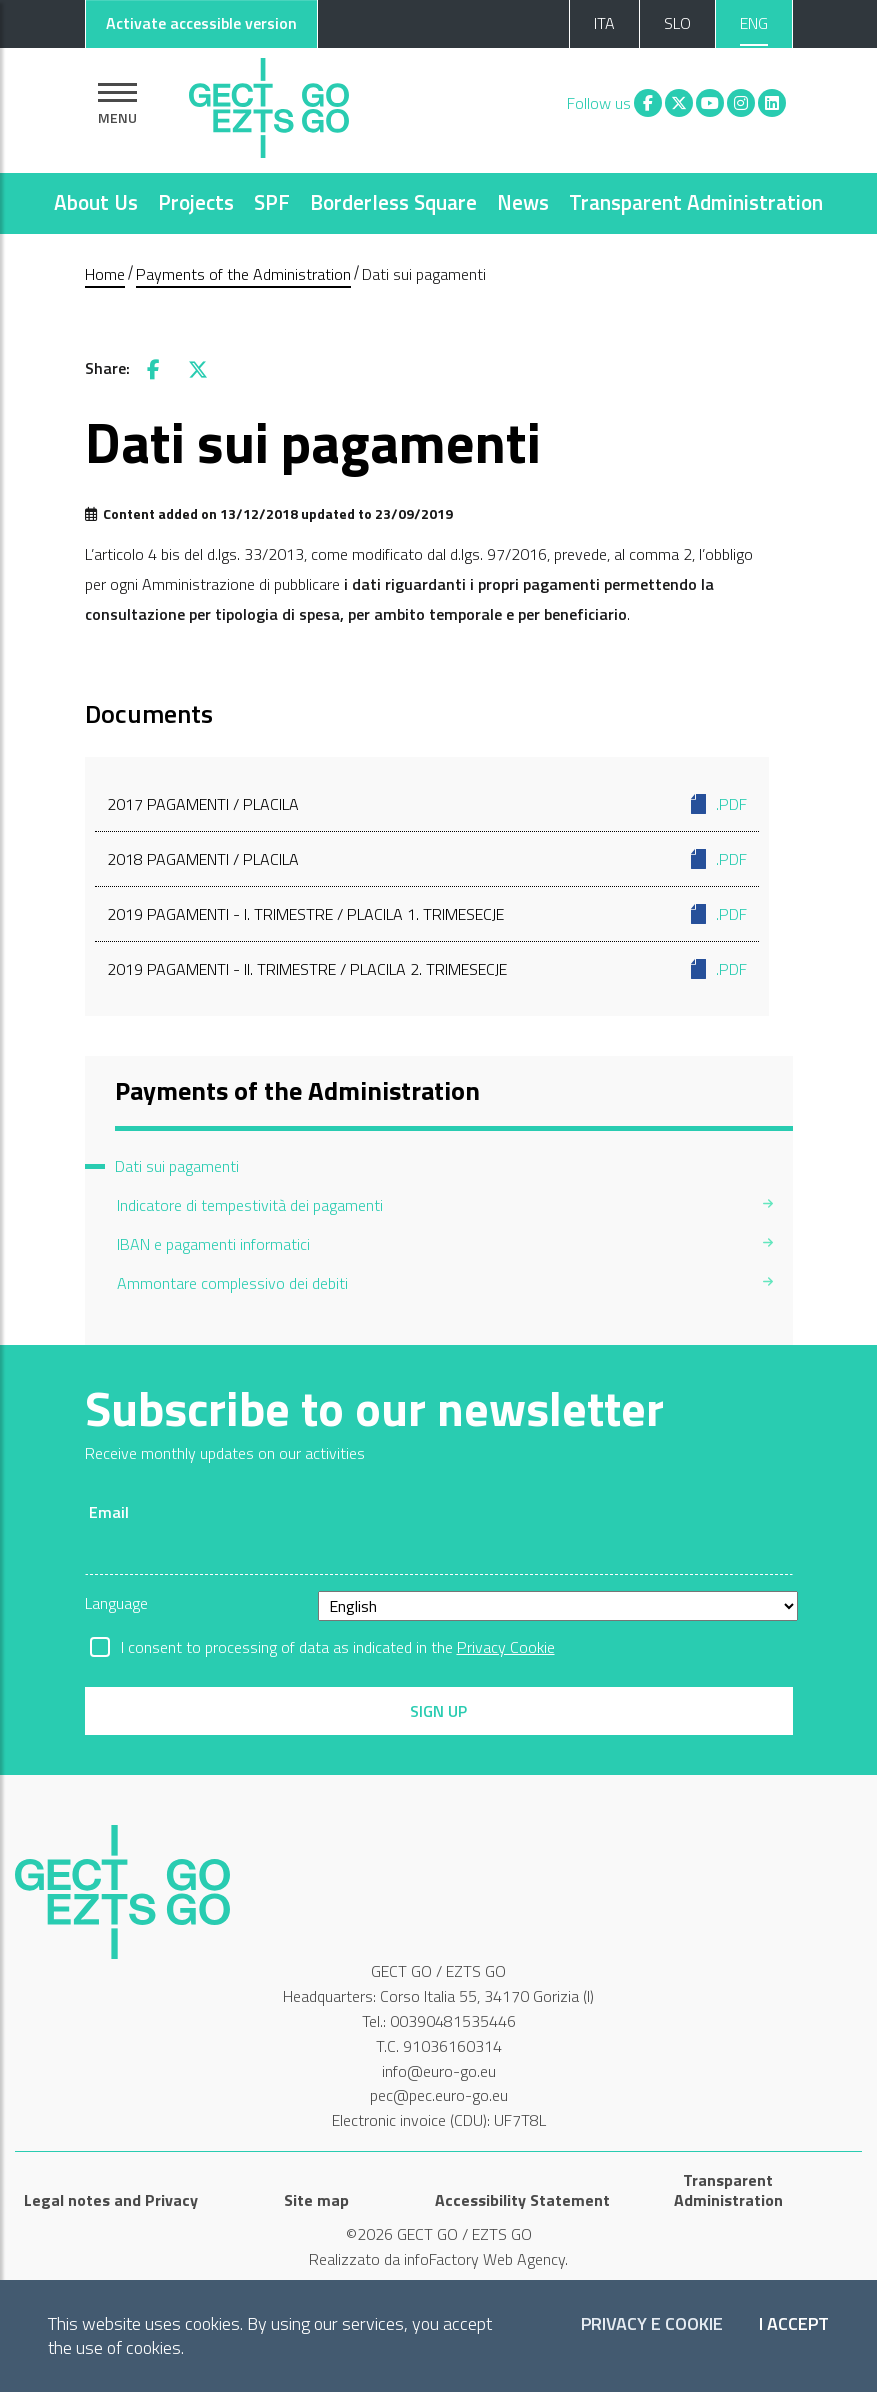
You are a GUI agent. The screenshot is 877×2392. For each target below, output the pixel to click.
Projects (196, 202)
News (523, 202)
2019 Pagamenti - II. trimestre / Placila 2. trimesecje (427, 969)
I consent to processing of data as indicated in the (338, 1647)
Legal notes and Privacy (111, 2200)
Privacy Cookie (506, 1647)
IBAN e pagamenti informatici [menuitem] (213, 1244)
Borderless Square (393, 202)
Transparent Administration (696, 202)
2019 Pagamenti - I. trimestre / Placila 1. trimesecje (427, 914)
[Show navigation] (117, 103)
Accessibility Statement (522, 2200)
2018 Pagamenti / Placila (427, 859)
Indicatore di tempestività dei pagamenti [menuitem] (250, 1205)
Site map (316, 2200)
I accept (794, 2324)
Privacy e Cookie (652, 2324)
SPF (272, 202)
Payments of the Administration (243, 274)
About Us (96, 202)
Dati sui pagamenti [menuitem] (177, 1166)
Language (116, 1603)
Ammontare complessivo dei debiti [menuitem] (232, 1283)
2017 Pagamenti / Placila (427, 804)
